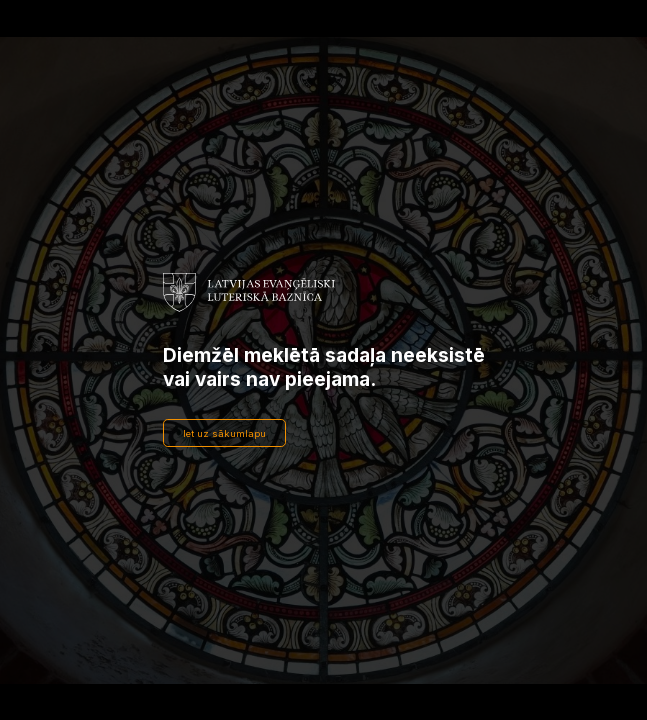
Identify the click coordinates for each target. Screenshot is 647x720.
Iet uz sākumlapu (224, 433)
